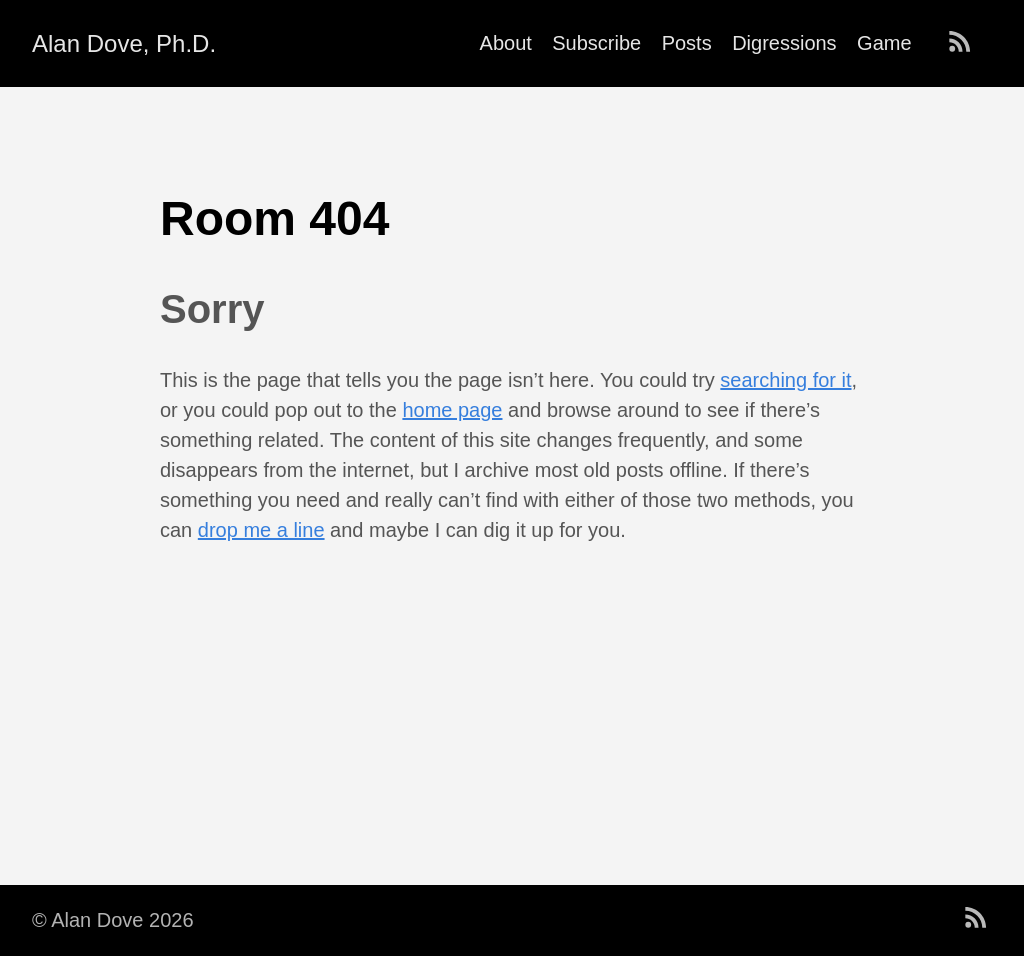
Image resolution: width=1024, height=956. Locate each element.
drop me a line (261, 530)
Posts (687, 43)
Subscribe (596, 43)
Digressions (784, 43)
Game (884, 43)
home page (452, 410)
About (506, 43)
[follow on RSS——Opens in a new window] (966, 43)
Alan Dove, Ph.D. (124, 43)
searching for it (785, 380)
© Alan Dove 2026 (113, 920)
